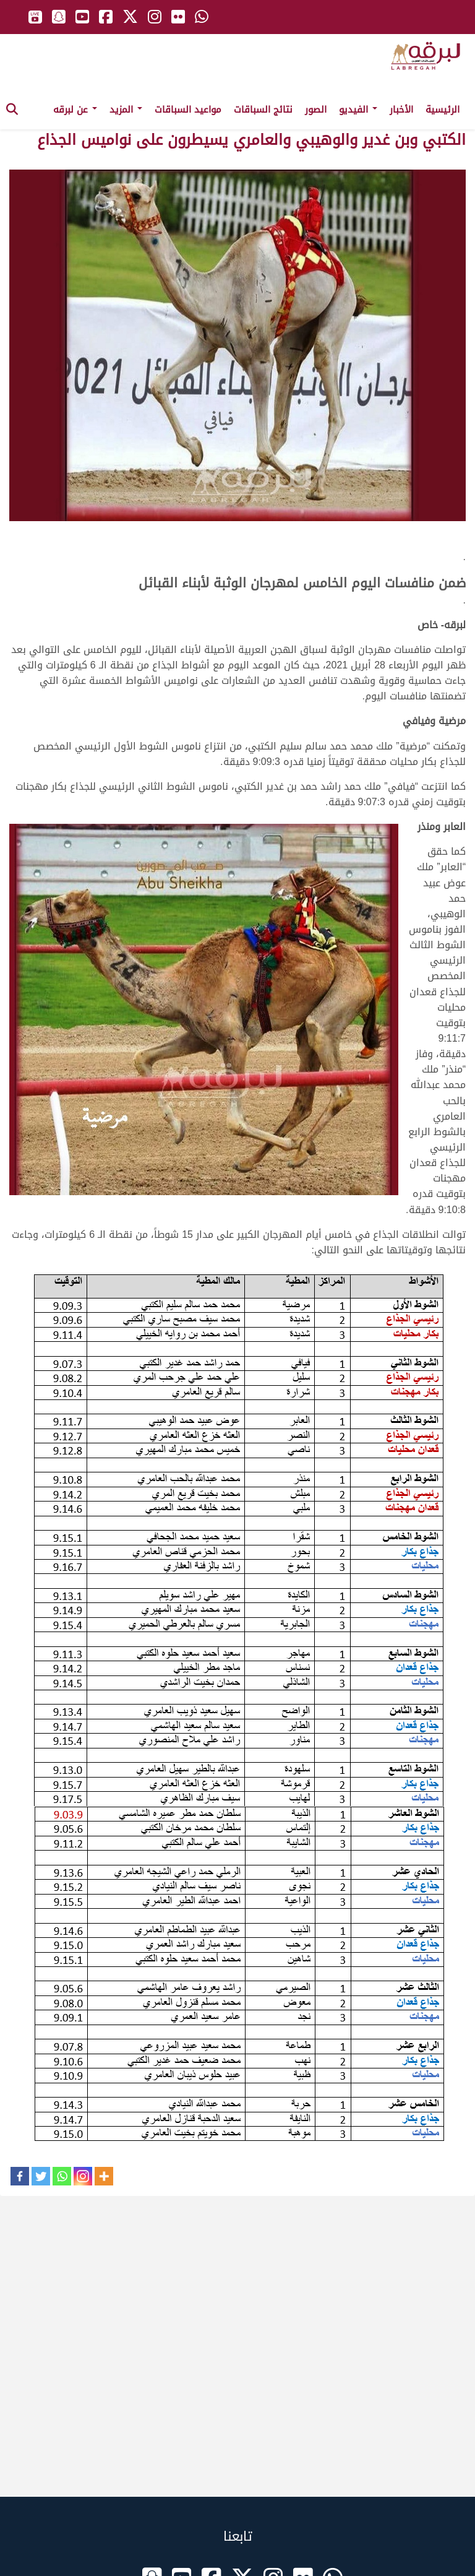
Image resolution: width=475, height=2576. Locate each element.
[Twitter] (41, 2176)
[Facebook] (20, 2176)
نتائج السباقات (263, 109)
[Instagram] (83, 2176)
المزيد (125, 109)
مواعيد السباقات (188, 109)
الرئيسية (443, 109)
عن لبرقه (75, 109)
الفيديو (358, 109)
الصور (316, 109)
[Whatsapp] (62, 2176)
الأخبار (401, 109)
